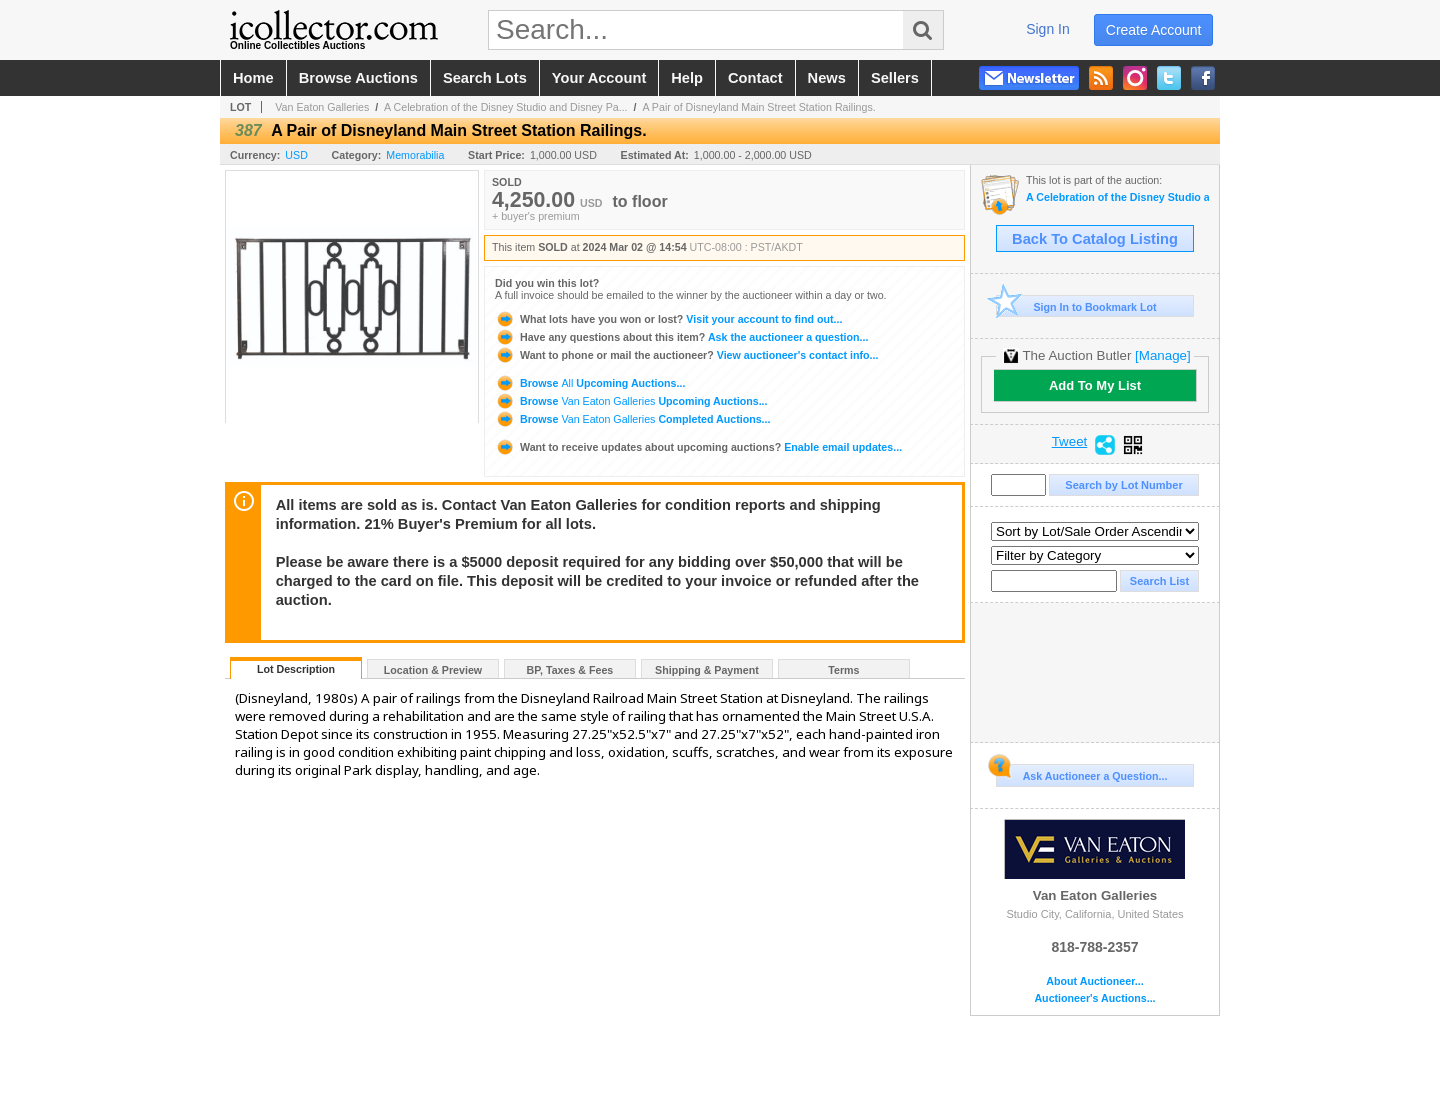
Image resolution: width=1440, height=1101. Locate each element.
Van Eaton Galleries (322, 107)
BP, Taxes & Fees (570, 670)
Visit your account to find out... (668, 319)
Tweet (1070, 442)
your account (599, 78)
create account (1154, 30)
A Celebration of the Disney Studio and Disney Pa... (505, 107)
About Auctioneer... (1094, 981)
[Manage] (1162, 355)
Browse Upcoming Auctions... (590, 383)
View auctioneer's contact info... (686, 355)
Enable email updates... (698, 447)
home (253, 78)
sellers (895, 78)
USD (296, 155)
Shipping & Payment (707, 670)
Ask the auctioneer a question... (681, 337)
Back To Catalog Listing (1095, 239)
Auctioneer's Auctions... (1094, 998)
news (827, 78)
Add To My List (1095, 385)
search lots (485, 78)
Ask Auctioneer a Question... (1081, 773)
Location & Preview (433, 670)
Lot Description (296, 669)
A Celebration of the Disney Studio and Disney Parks (1117, 197)
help (687, 78)
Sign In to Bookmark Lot (1076, 306)
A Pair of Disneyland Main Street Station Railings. (758, 107)
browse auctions (358, 78)
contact (755, 78)
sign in (1048, 29)
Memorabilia (415, 155)
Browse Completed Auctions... (632, 419)
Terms (843, 670)
